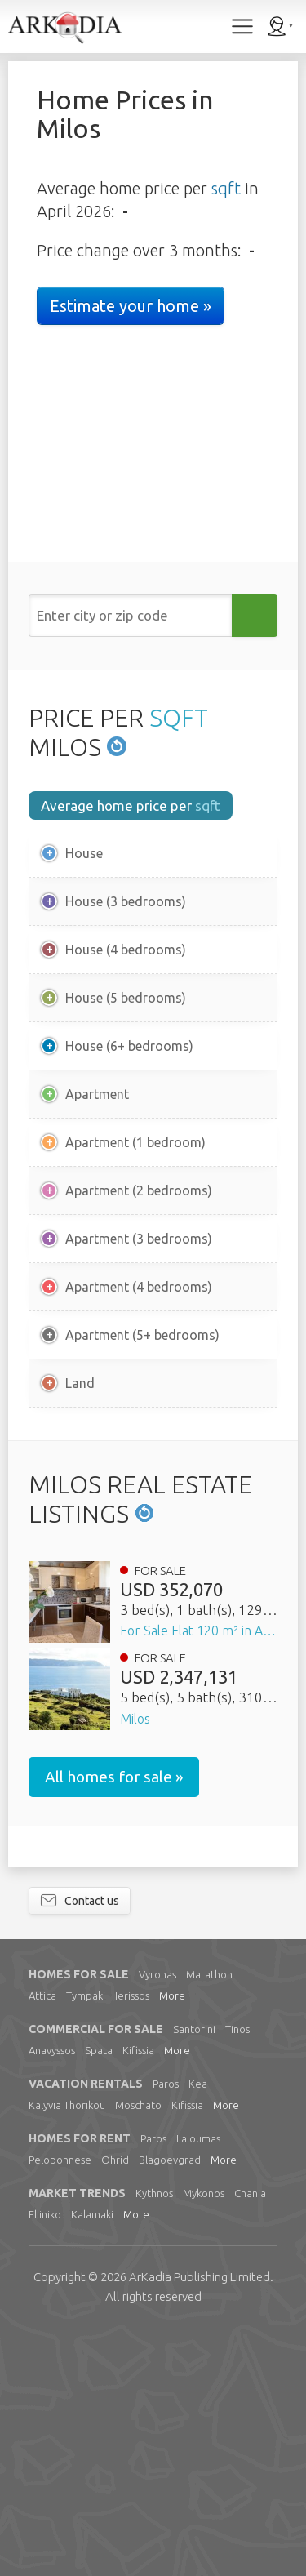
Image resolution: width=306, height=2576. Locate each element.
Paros (166, 2328)
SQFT (178, 718)
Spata (99, 2295)
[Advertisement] (153, 1550)
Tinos (237, 2274)
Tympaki (85, 2240)
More (172, 2240)
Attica (42, 2240)
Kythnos (154, 2438)
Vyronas (157, 2219)
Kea (197, 2328)
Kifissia (138, 2295)
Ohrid (115, 2404)
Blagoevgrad (170, 2404)
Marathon (209, 2219)
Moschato (138, 2350)
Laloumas (198, 2383)
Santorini (194, 2274)
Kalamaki (92, 2459)
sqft (226, 188)
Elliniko (45, 2459)
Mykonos (203, 2438)
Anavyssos (52, 2295)
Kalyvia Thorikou (67, 2350)
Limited (199, 2522)
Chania (250, 2438)
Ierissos (132, 2240)
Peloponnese (60, 2404)
